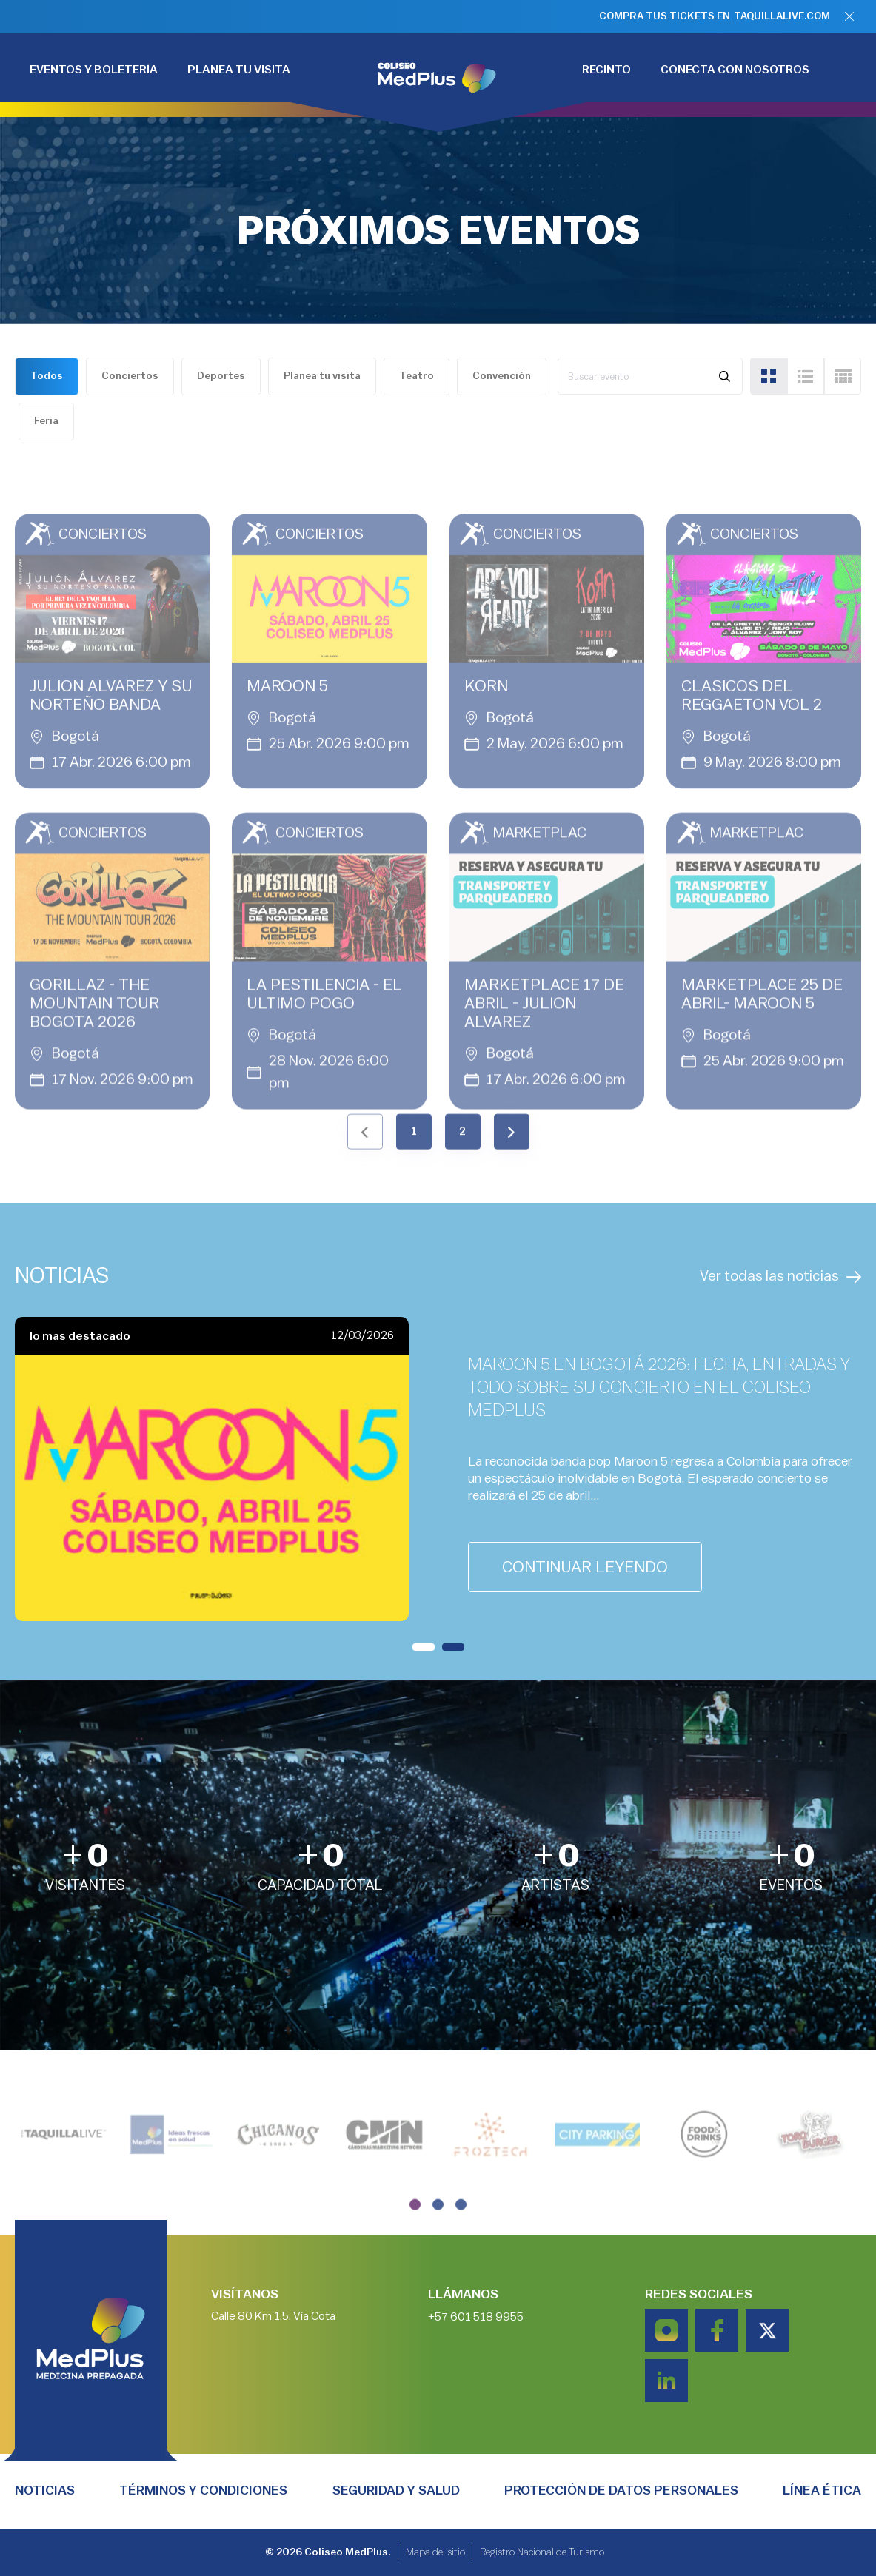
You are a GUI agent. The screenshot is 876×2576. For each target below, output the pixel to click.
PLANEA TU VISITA (238, 70)
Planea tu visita (322, 376)
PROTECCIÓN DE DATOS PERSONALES (621, 2490)
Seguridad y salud (396, 2490)
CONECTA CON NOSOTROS (735, 70)
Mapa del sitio (435, 2556)
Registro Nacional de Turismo (542, 2556)
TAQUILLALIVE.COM (782, 16)
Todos (46, 376)
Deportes (221, 376)
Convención (501, 376)
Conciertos (129, 376)
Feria (46, 421)
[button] (423, 1647)
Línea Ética (822, 2490)
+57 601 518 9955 (476, 2355)
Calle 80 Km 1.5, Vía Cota (273, 2355)
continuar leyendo (585, 1567)
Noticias (45, 2490)
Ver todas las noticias (780, 1276)
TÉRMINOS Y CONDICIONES (203, 2490)
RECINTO (606, 70)
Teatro (416, 376)
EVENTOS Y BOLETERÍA (94, 70)
